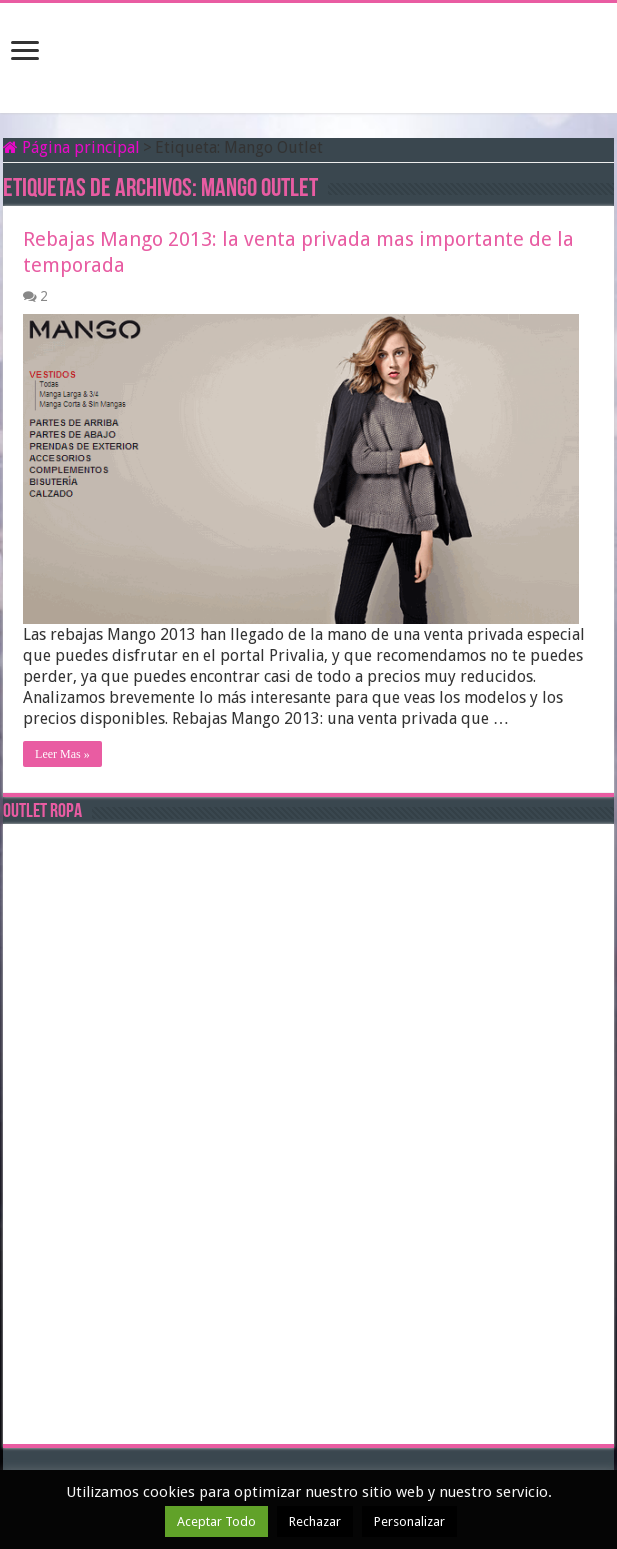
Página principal (71, 147)
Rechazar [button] (315, 1521)
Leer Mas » (62, 754)
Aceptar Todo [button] (216, 1521)
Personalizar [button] (409, 1521)
